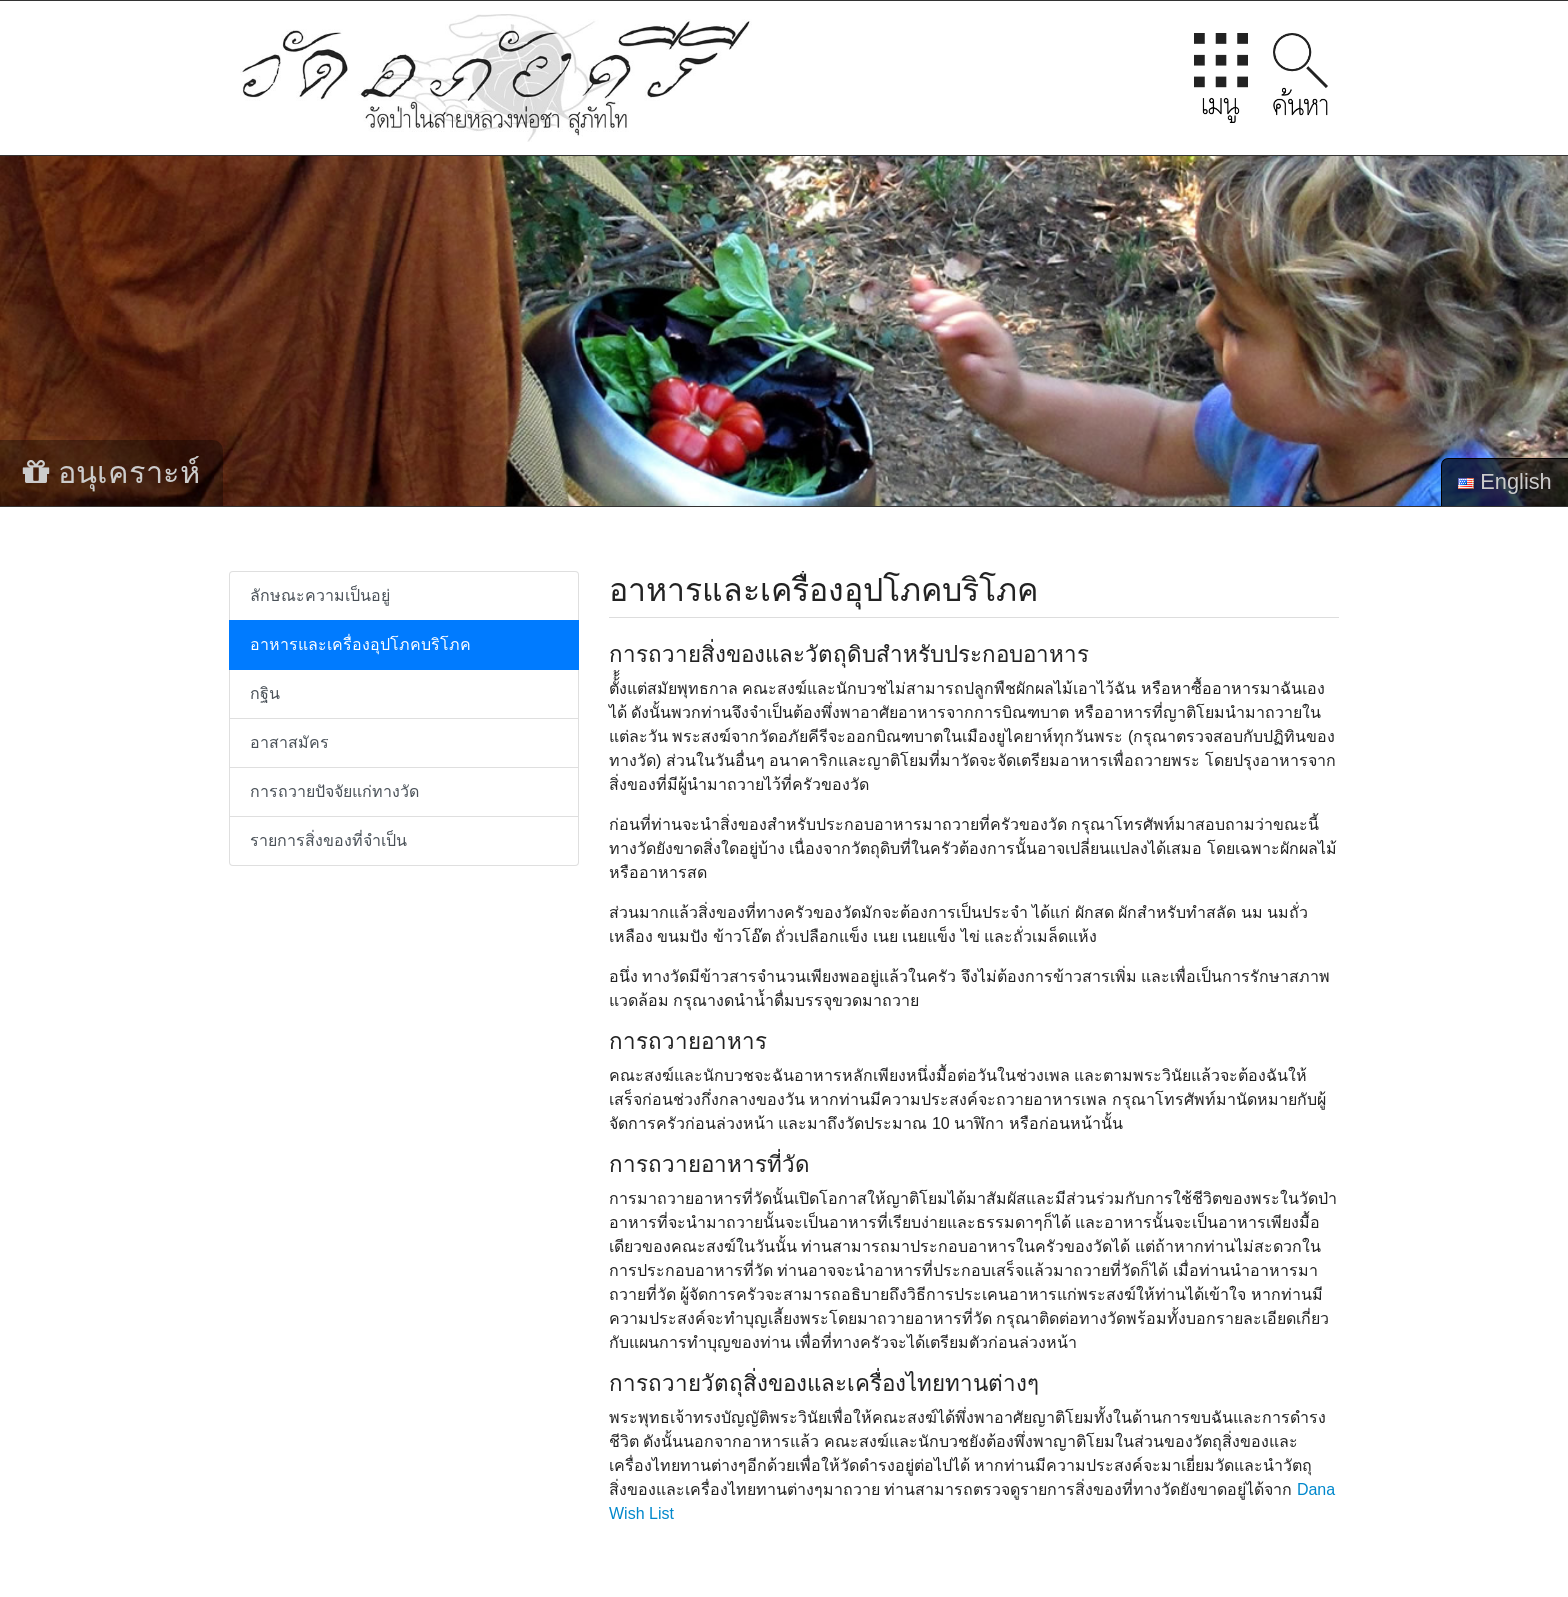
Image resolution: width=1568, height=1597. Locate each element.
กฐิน (265, 693)
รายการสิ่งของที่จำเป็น (328, 840)
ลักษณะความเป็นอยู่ (320, 595)
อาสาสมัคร (289, 742)
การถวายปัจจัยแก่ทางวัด (334, 791)
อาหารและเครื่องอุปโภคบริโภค (360, 644)
